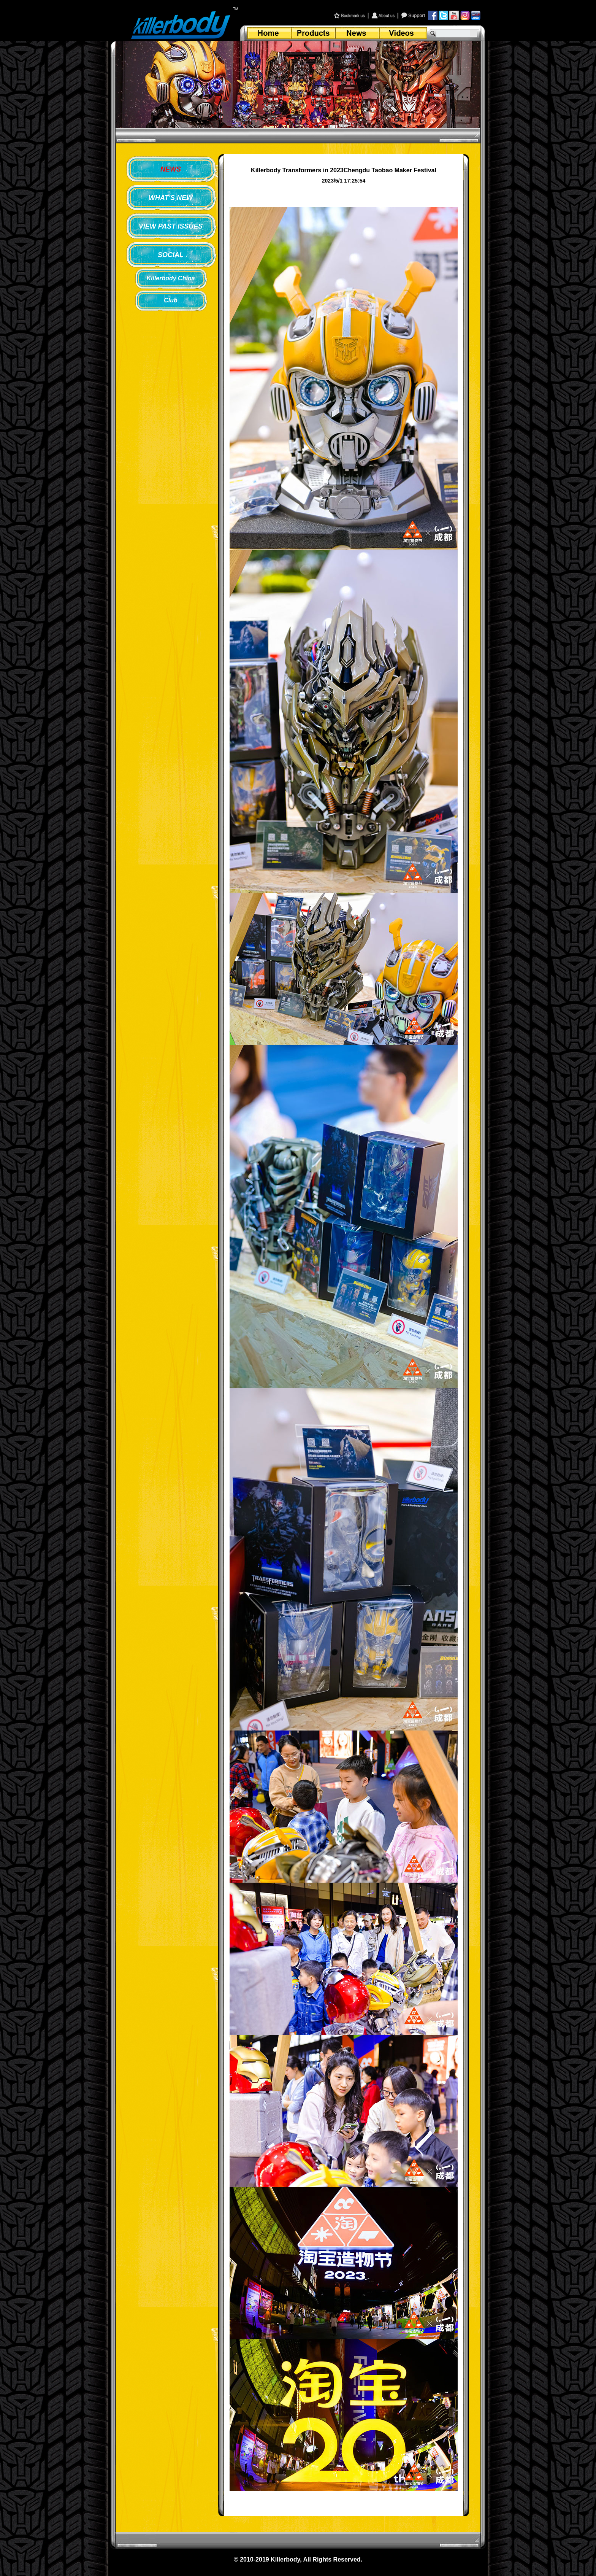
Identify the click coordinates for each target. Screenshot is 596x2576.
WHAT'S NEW (171, 198)
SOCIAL (171, 255)
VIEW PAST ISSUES (171, 226)
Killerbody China (170, 278)
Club (171, 300)
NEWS (170, 169)
